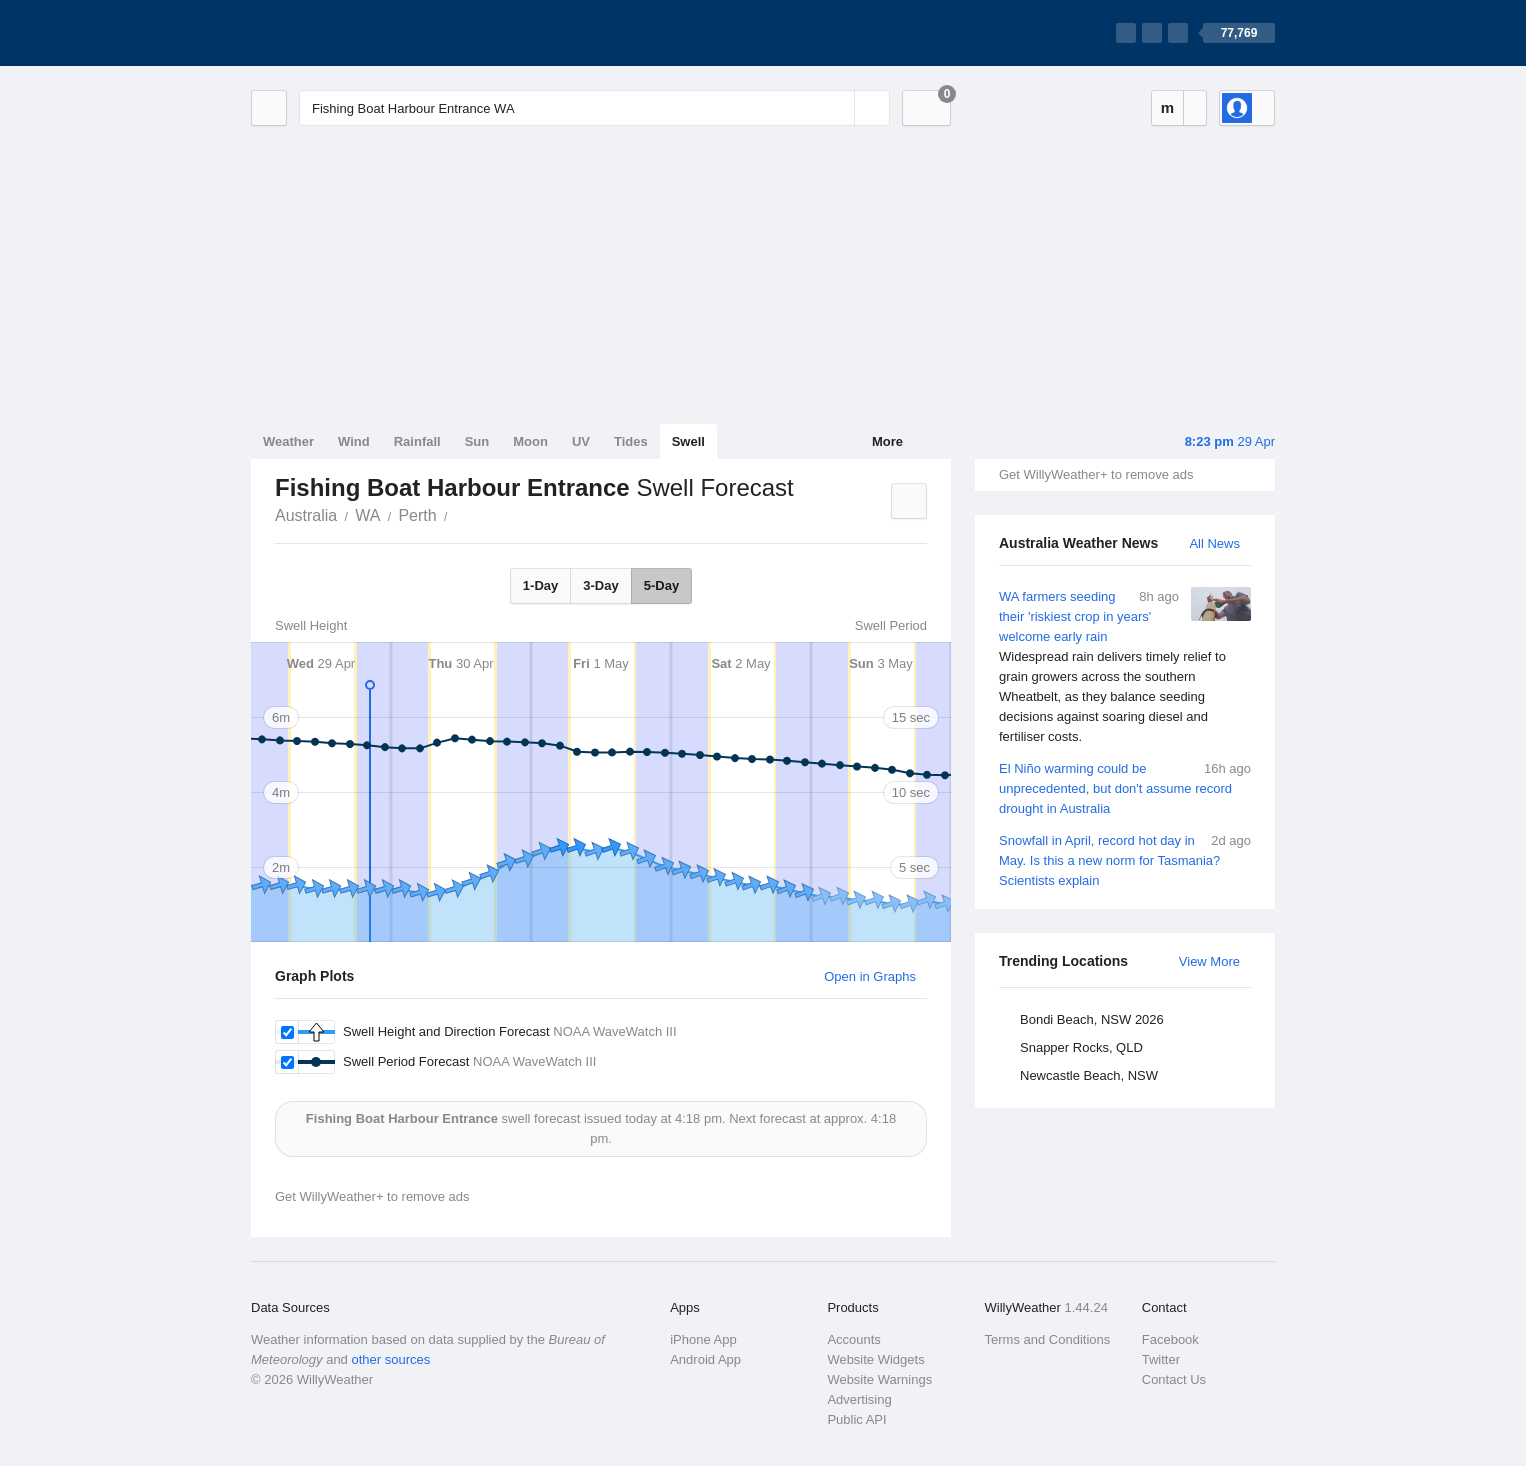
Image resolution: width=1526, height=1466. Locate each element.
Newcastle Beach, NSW (1089, 1075)
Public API (856, 1419)
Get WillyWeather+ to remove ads (1096, 474)
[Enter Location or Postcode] (594, 108)
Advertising (859, 1399)
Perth (417, 515)
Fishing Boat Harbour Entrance (459, 514)
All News (1214, 543)
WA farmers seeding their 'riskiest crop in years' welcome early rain (1125, 667)
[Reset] (837, 108)
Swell (688, 441)
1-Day (540, 585)
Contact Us (1174, 1379)
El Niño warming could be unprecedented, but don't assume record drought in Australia (1125, 787)
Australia (306, 515)
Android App (705, 1359)
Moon (530, 441)
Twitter (1161, 1359)
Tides (631, 441)
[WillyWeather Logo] (345, 33)
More (887, 441)
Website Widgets (875, 1359)
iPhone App (703, 1339)
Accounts (853, 1339)
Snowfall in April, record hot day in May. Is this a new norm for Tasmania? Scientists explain (1125, 859)
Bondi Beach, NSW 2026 (1092, 1019)
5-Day (661, 585)
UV (581, 441)
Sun (477, 441)
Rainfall (417, 441)
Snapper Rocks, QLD (1081, 1047)
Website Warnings (879, 1379)
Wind (354, 441)
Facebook (1170, 1339)
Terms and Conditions (1048, 1339)
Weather (288, 441)
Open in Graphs (870, 976)
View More (1209, 961)
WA (367, 515)
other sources (390, 1359)
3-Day (600, 585)
